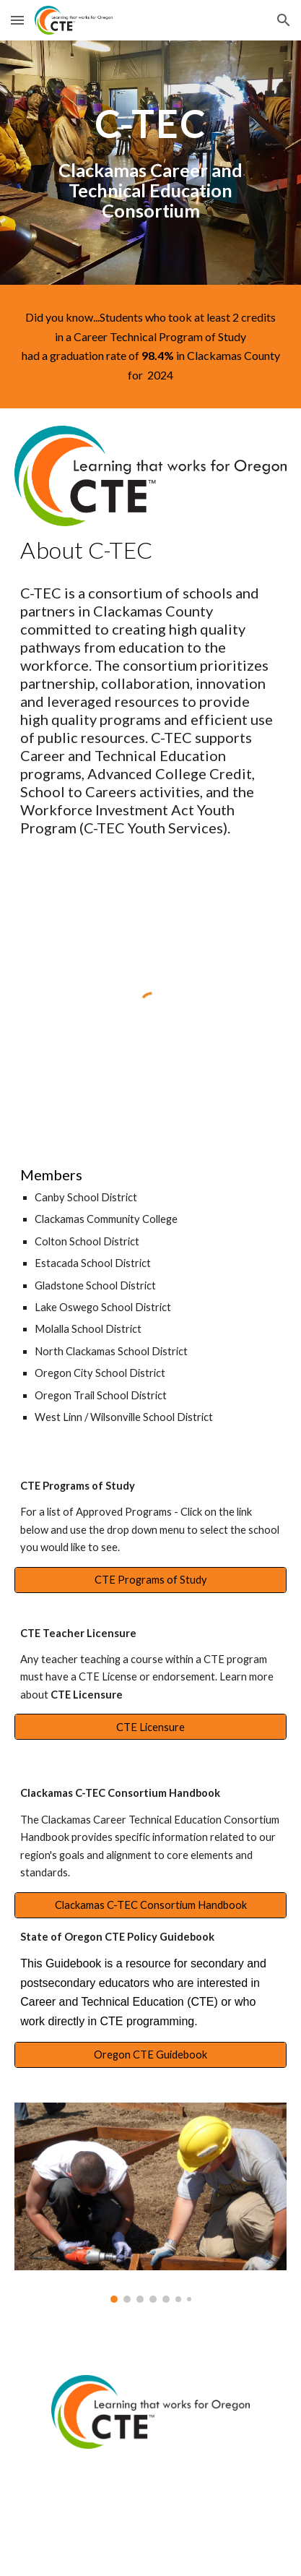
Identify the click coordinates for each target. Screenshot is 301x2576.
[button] (17, 20)
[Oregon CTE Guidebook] (150, 2054)
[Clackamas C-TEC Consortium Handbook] (150, 1904)
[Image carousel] (150, 2203)
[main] (150, 162)
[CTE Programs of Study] (150, 1579)
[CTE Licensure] (150, 1726)
